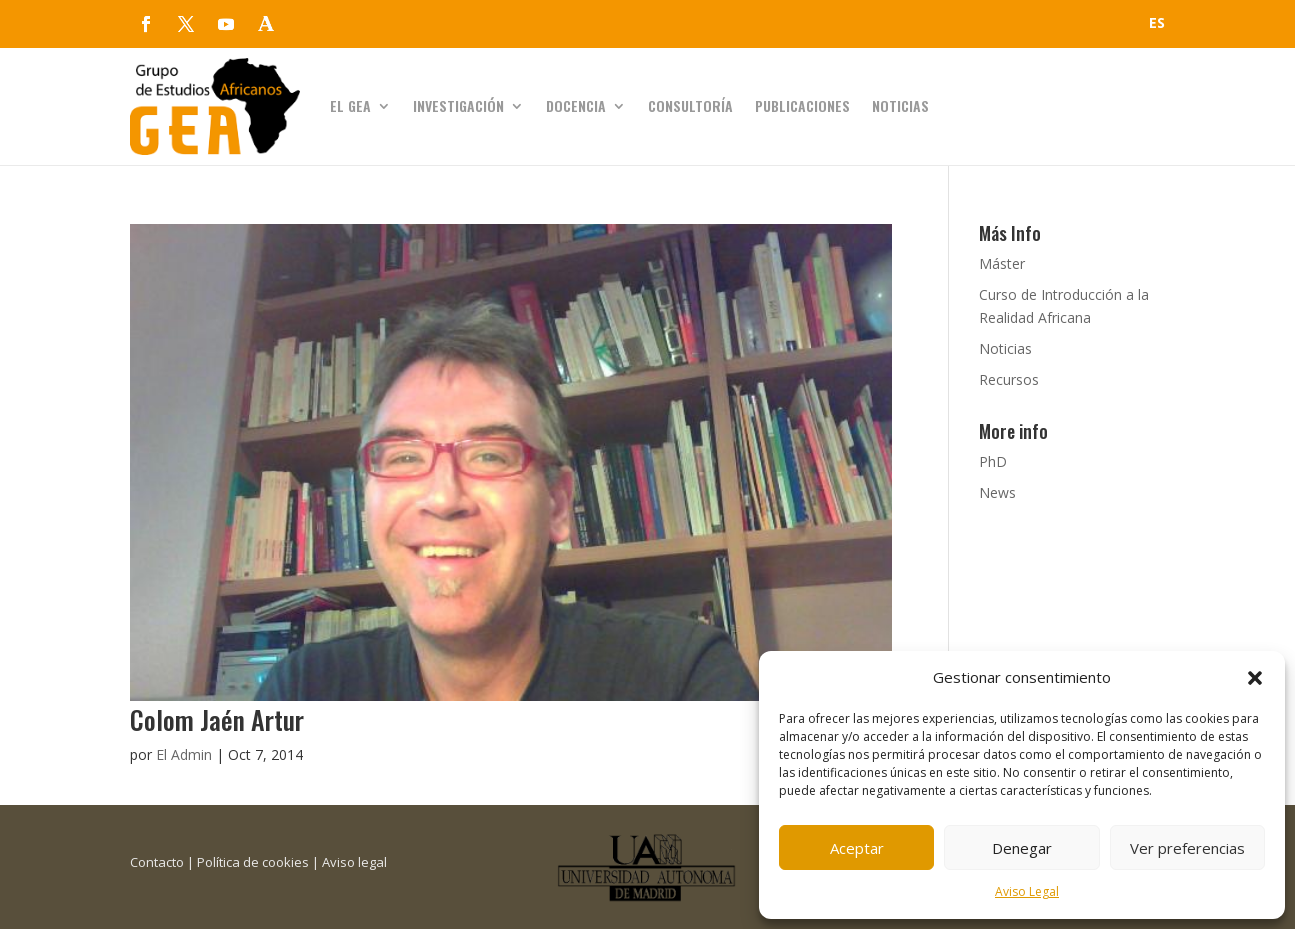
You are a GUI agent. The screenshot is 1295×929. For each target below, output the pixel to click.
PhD (993, 461)
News (997, 492)
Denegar (1022, 848)
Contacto (157, 862)
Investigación (458, 105)
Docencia (576, 105)
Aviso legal (354, 862)
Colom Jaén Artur (217, 719)
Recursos (1009, 379)
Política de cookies (253, 862)
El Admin (184, 754)
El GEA (350, 105)
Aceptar (857, 848)
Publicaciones (802, 105)
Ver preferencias (1187, 848)
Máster (1002, 263)
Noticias (900, 105)
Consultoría (690, 105)
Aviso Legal (1027, 891)
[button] (1255, 678)
